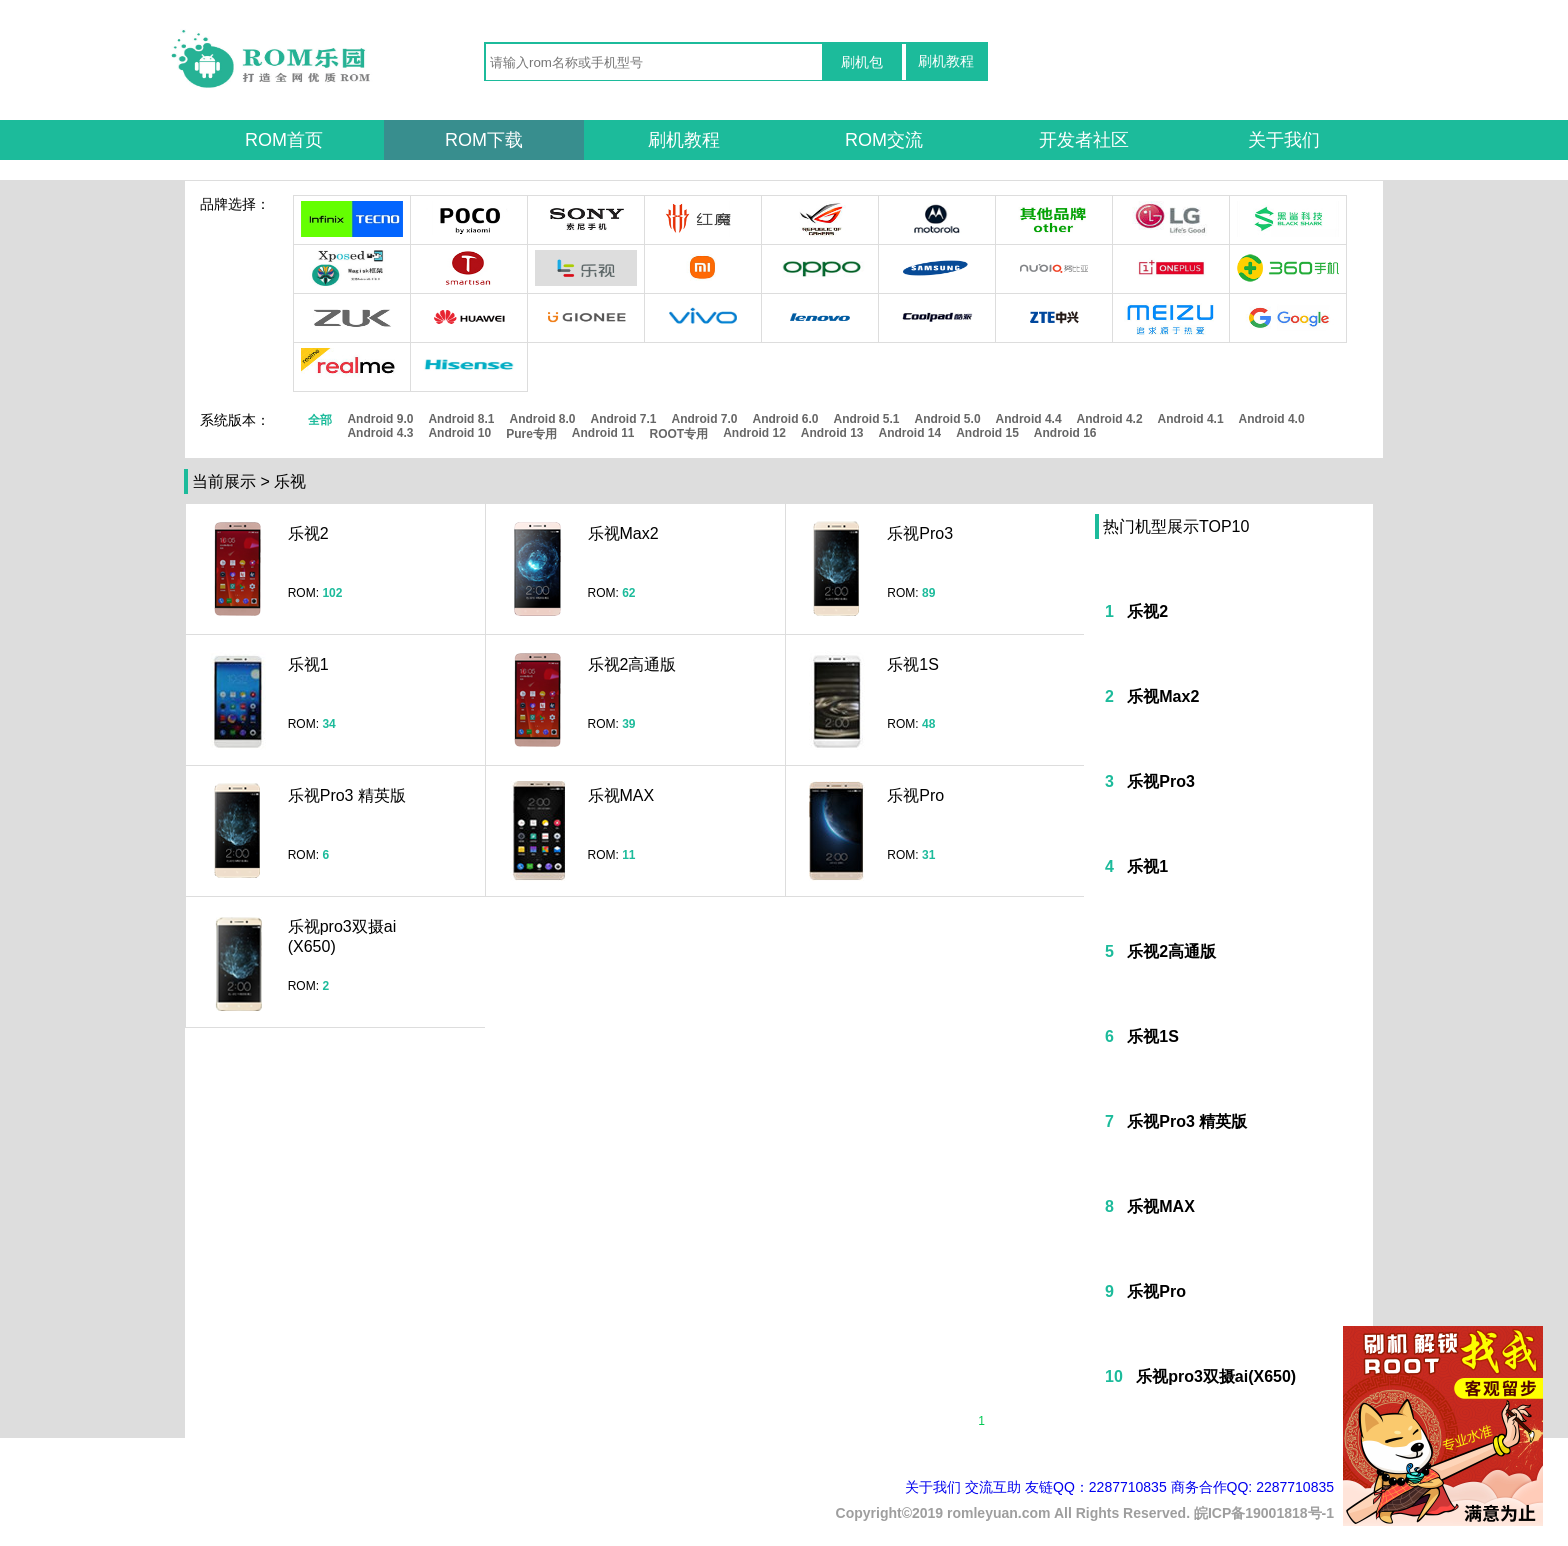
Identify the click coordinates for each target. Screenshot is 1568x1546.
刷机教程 (946, 61)
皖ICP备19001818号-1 (1264, 1513)
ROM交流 (884, 140)
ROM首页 (284, 140)
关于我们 (1284, 140)
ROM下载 (484, 140)
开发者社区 (1084, 140)
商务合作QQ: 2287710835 (1252, 1487)
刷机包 (862, 62)
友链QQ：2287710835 (1096, 1487)
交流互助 (993, 1487)
